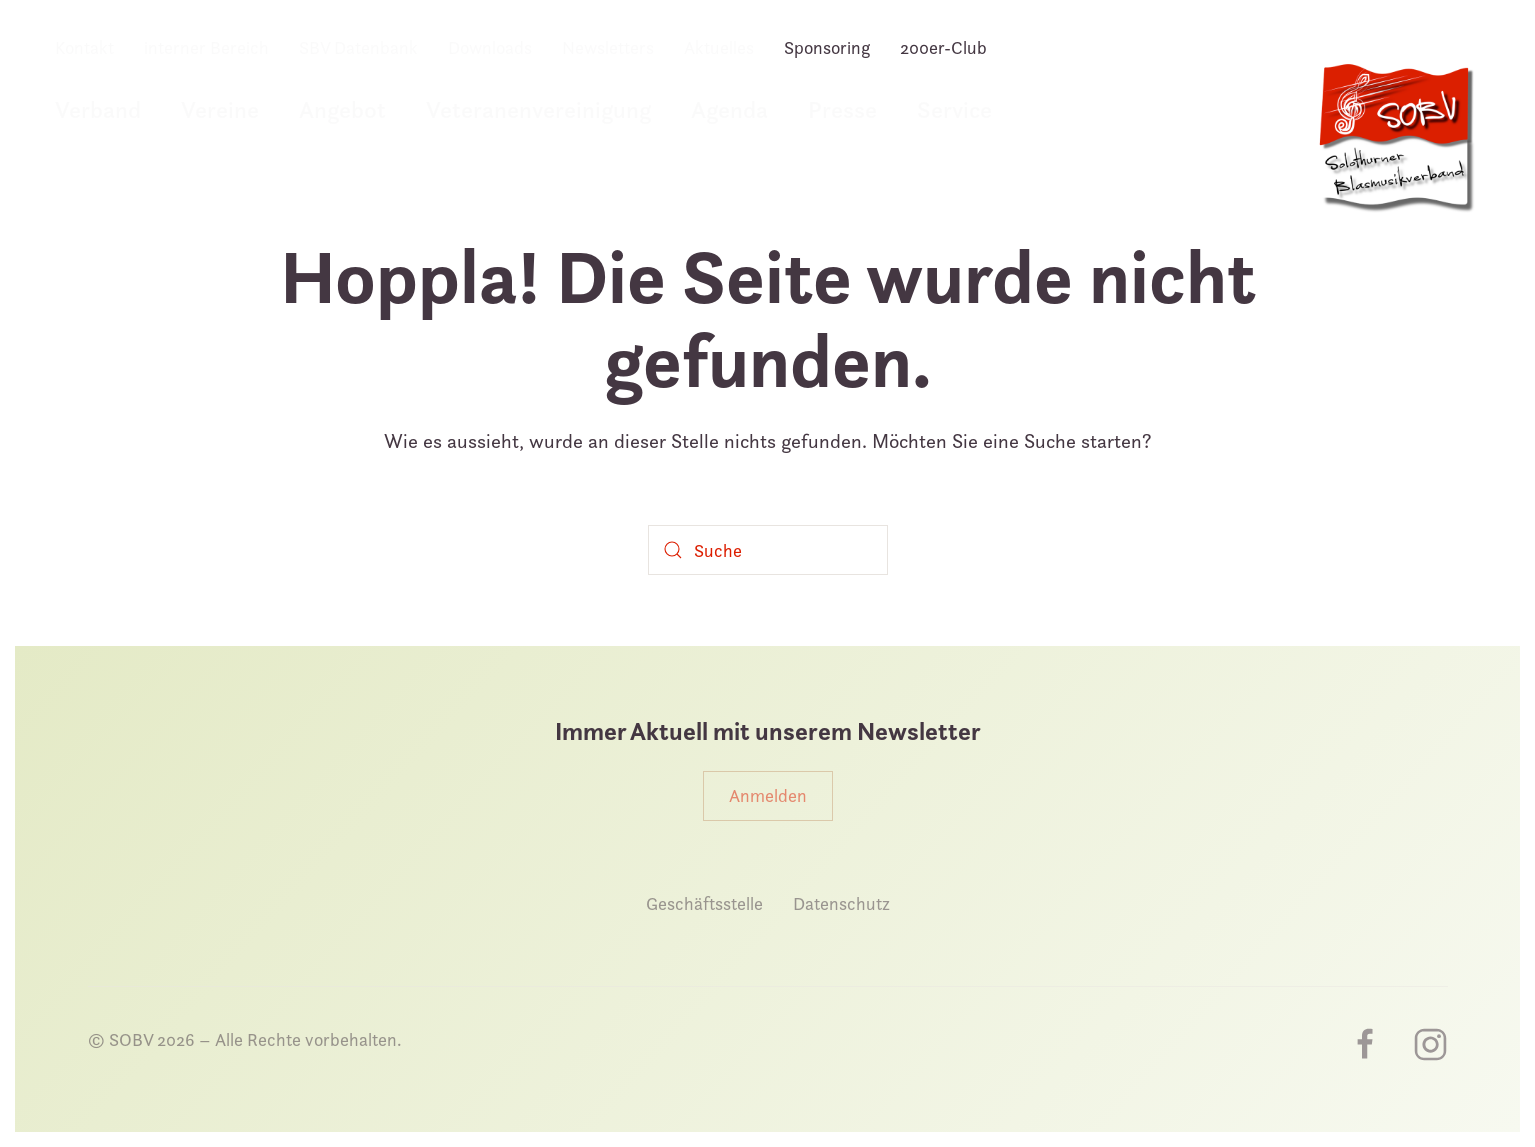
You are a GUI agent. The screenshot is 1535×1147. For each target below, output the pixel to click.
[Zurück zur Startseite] (1395, 148)
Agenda (729, 109)
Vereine (220, 109)
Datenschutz (841, 903)
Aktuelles (719, 47)
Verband (98, 109)
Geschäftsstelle (704, 903)
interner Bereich (206, 47)
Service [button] (954, 109)
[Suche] (768, 550)
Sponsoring (827, 47)
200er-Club (943, 47)
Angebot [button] (342, 109)
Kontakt (84, 47)
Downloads (490, 47)
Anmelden (768, 795)
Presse (842, 109)
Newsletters (608, 47)
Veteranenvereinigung (538, 109)
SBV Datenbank (358, 47)
